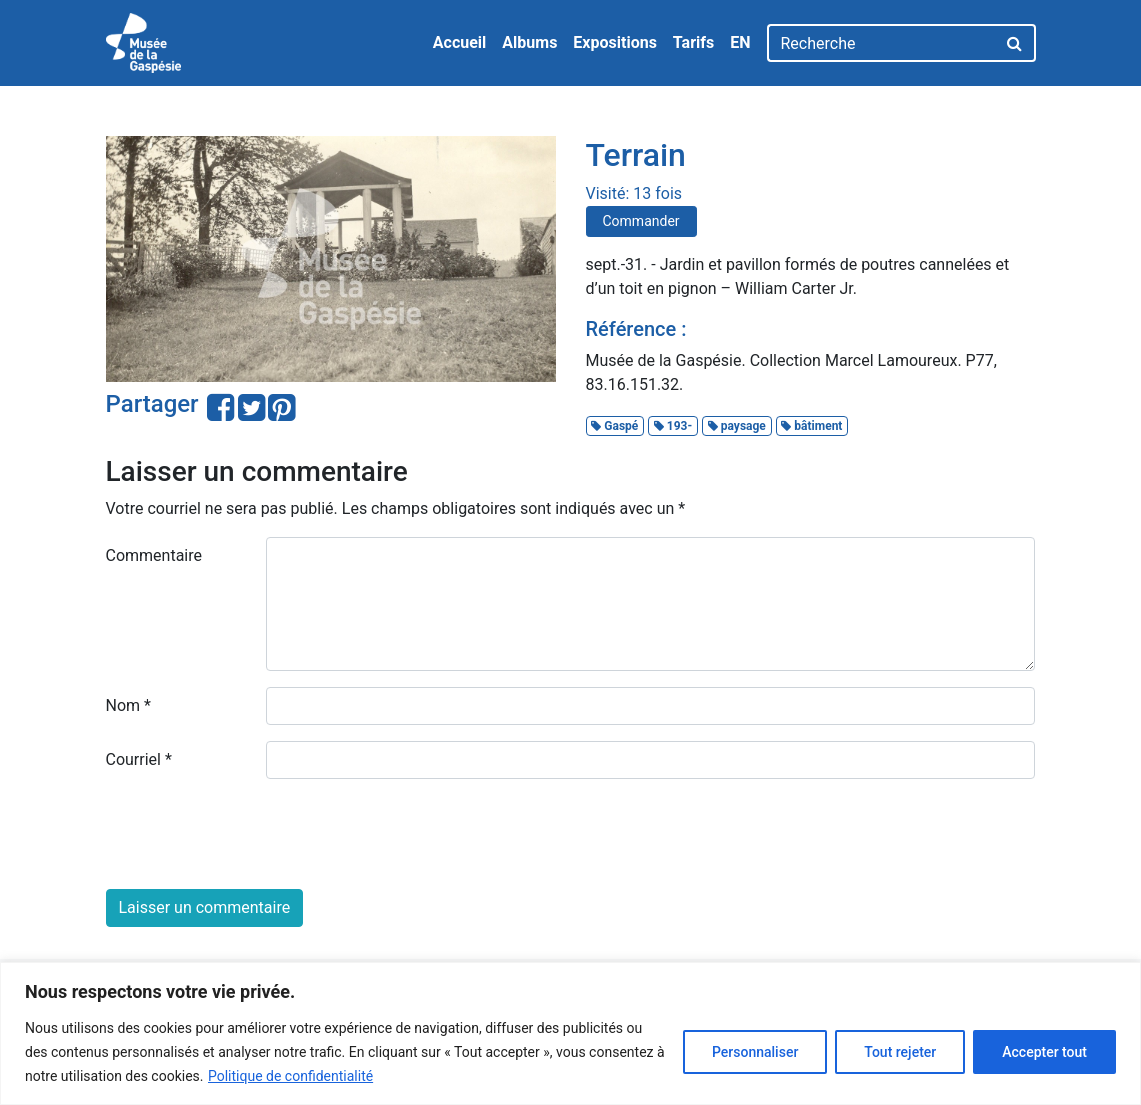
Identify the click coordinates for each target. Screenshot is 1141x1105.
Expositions (615, 42)
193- (673, 426)
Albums (529, 42)
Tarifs (693, 42)
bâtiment (811, 426)
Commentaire (154, 555)
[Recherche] (881, 43)
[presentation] (258, 834)
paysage (737, 426)
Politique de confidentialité (290, 1076)
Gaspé (614, 426)
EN (740, 42)
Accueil (460, 42)
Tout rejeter (900, 1052)
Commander (641, 221)
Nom (128, 705)
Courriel (139, 759)
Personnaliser (755, 1052)
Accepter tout (1044, 1052)
